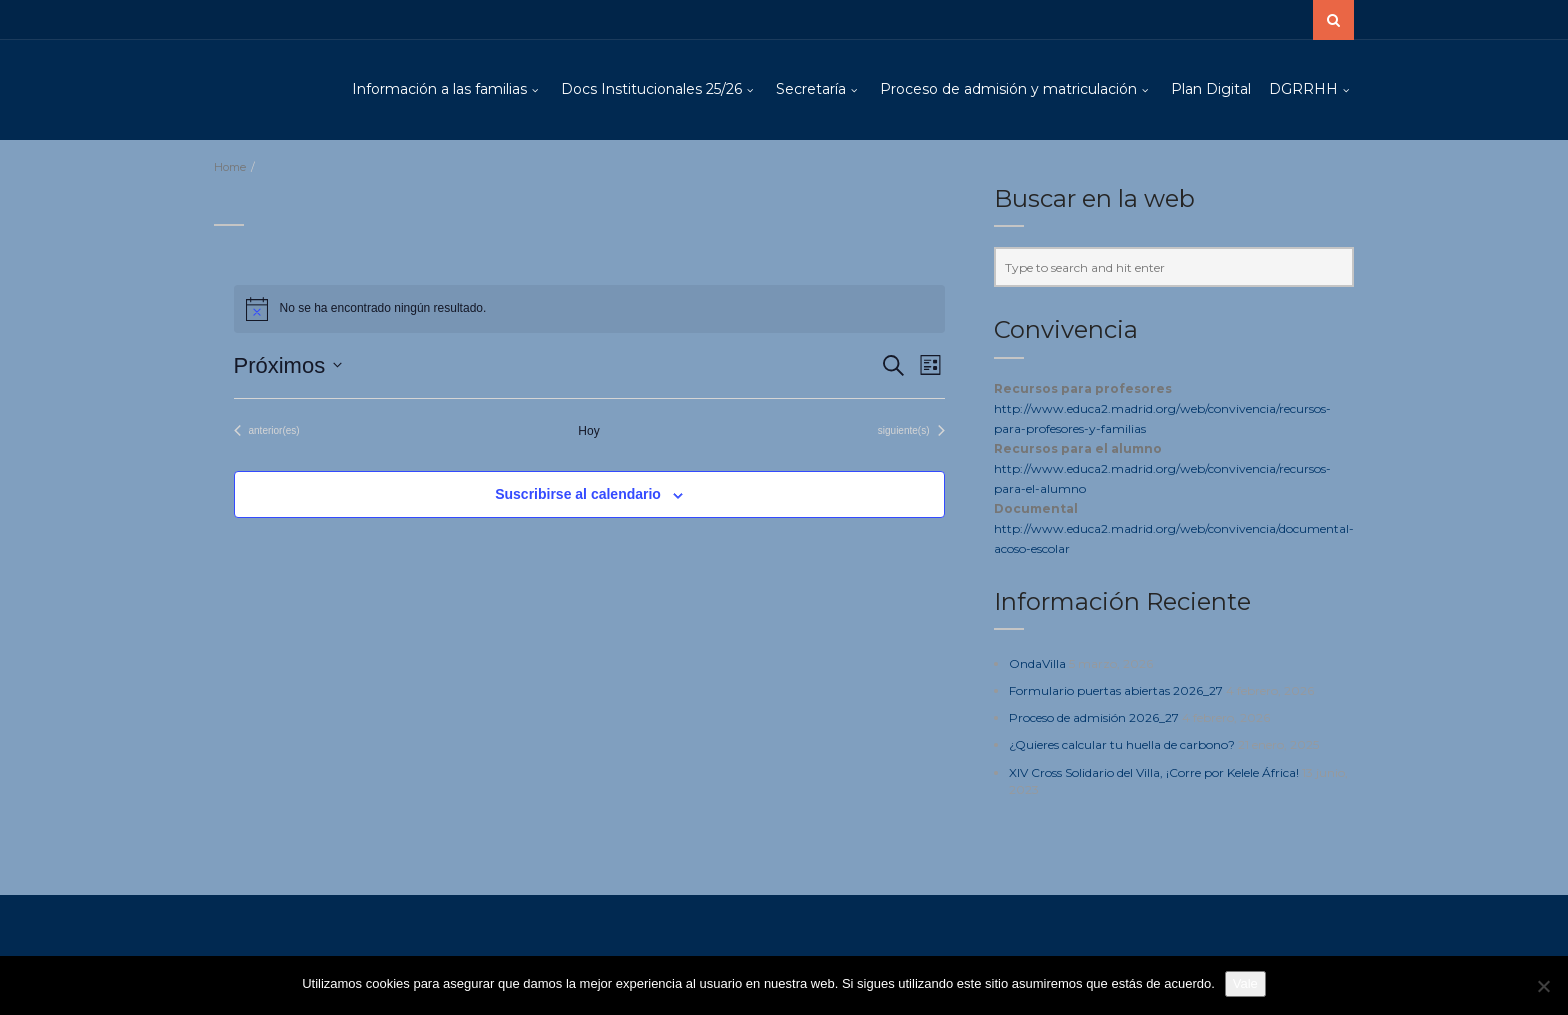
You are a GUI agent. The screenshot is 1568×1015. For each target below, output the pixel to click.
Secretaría (811, 89)
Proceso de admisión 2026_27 (1094, 717)
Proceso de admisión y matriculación (1008, 89)
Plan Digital (1211, 89)
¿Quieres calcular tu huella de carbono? (1122, 744)
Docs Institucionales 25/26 (651, 89)
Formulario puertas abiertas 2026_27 (1116, 690)
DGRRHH (1303, 89)
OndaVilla (1037, 663)
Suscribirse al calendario (578, 494)
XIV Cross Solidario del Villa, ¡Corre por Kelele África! (1154, 772)
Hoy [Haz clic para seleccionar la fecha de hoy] (588, 431)
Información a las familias (439, 89)
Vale (1245, 983)
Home (230, 167)
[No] (1543, 986)
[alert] (589, 309)
